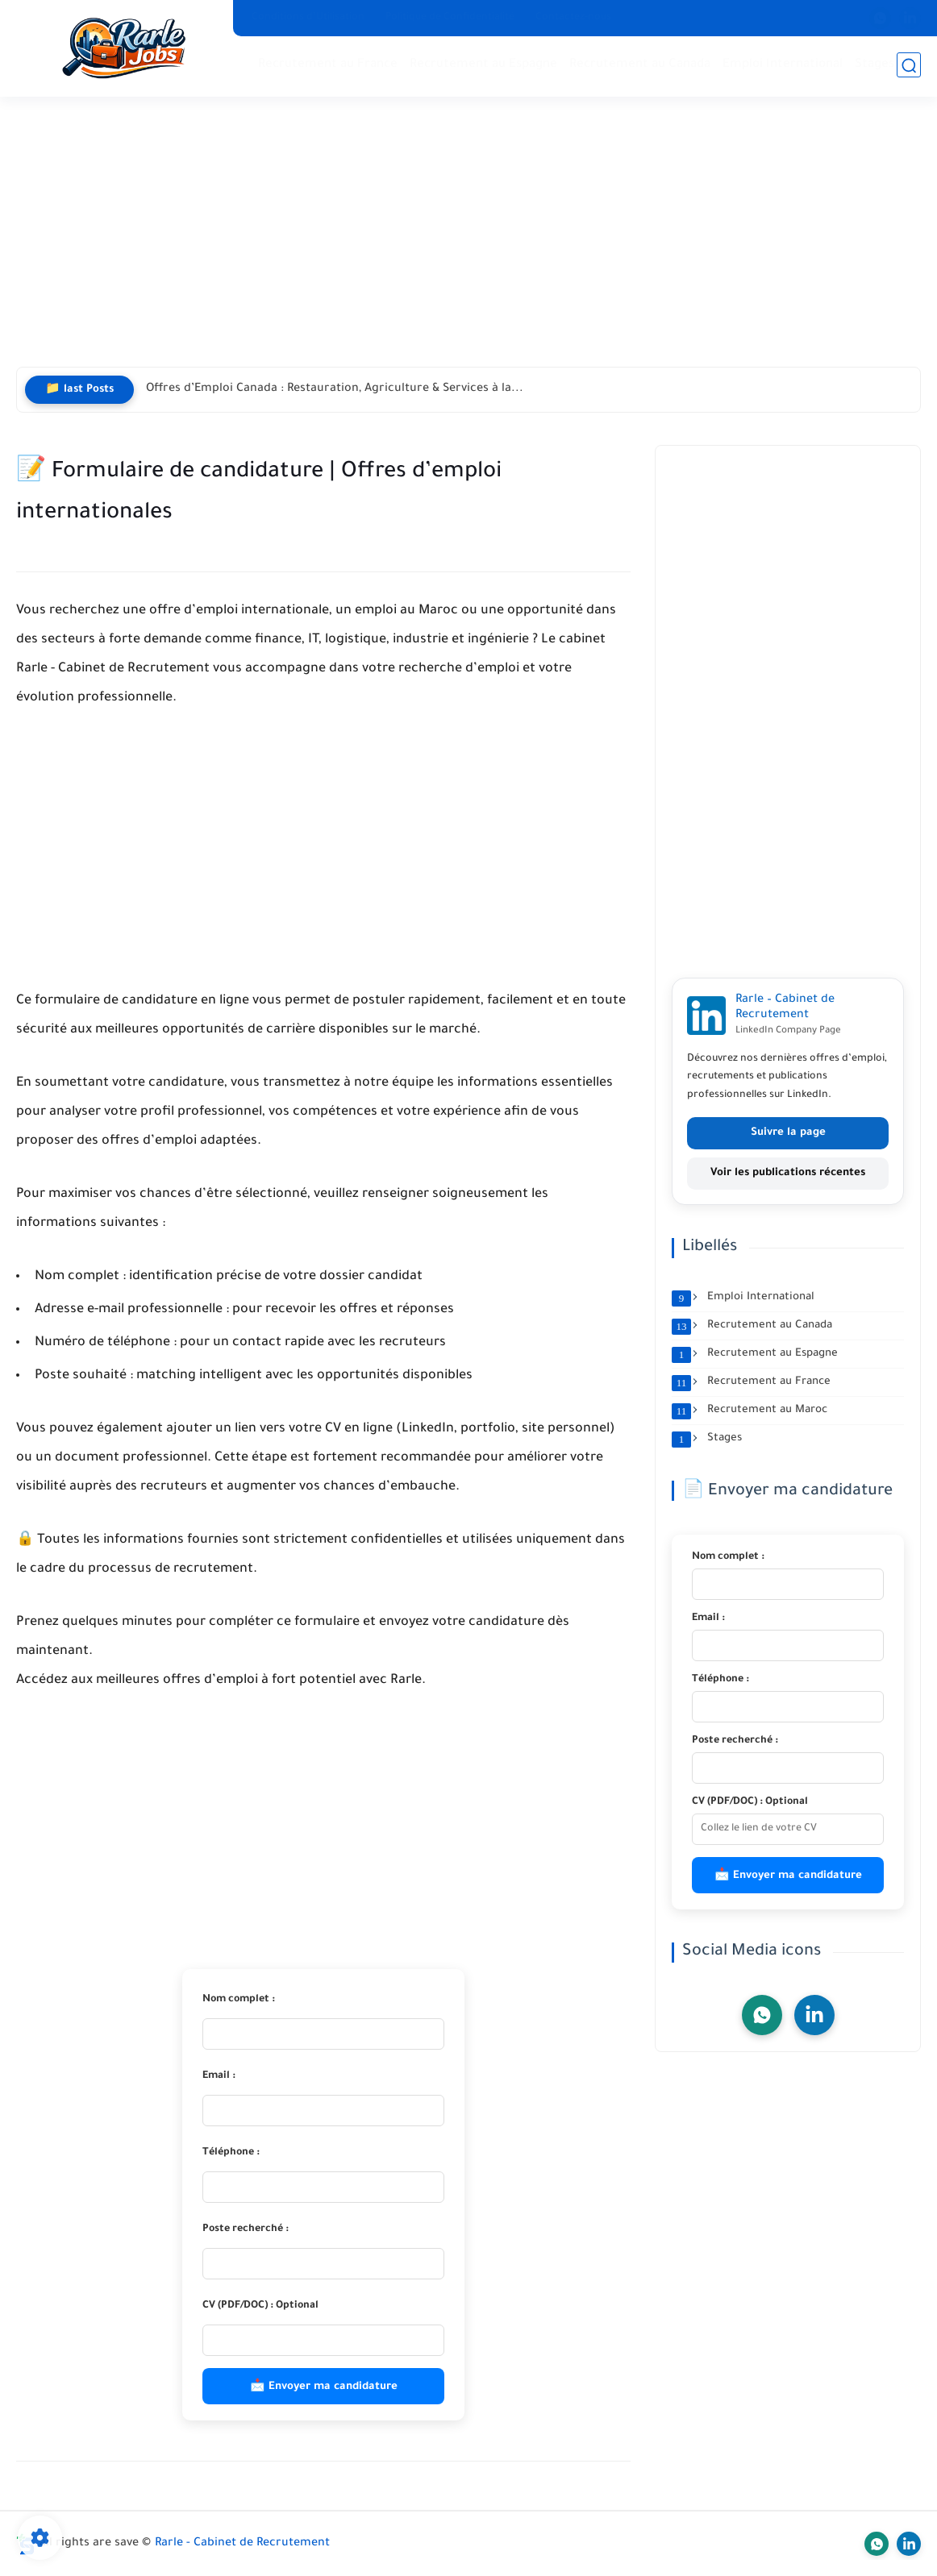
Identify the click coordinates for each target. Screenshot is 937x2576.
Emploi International (783, 65)
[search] (909, 65)
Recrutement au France (328, 65)
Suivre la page (788, 1133)
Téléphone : (231, 2152)
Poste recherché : (245, 2229)
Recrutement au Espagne (483, 65)
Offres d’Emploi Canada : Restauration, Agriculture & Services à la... (334, 389)
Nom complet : (238, 1999)
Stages (874, 65)
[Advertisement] (468, 242)
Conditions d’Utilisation (308, 17)
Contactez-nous (573, 17)
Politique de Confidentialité (449, 17)
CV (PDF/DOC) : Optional (260, 2306)
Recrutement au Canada (639, 65)
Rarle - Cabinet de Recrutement (242, 2543)
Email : (218, 2076)
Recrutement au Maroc (749, 1410)
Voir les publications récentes (787, 1173)
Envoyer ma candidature (333, 2387)
